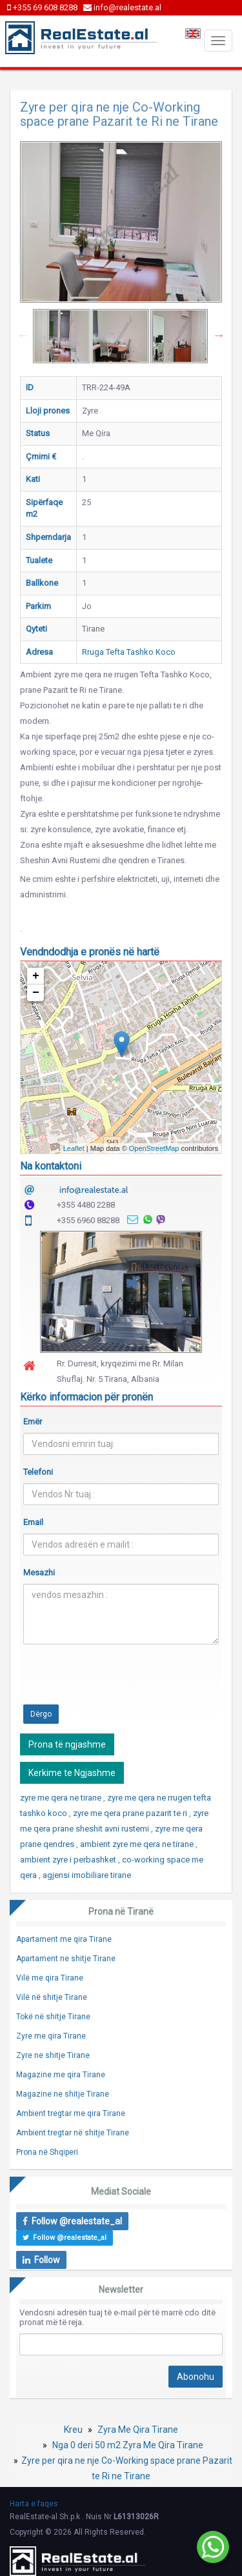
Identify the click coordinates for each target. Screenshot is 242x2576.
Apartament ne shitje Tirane (66, 1958)
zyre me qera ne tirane (61, 1797)
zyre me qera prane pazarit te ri (131, 1813)
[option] (61, 336)
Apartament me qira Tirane (64, 1939)
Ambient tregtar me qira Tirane (70, 2113)
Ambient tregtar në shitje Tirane (72, 2132)
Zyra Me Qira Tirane (137, 2429)
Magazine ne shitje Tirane (62, 2094)
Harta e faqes (34, 2503)
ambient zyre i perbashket (69, 1859)
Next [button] (218, 334)
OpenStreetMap (154, 1148)
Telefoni (38, 1472)
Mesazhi (39, 1572)
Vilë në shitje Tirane (51, 1997)
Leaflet (74, 1148)
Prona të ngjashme (67, 1744)
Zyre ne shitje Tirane (53, 2055)
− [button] (35, 993)
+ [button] (35, 976)
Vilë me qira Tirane (49, 1977)
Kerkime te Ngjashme (72, 1773)
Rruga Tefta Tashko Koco (129, 652)
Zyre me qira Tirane (51, 2036)
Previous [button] (23, 334)
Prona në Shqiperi (47, 2152)
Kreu (73, 2429)
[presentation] (121, 1679)
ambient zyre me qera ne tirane (138, 1844)
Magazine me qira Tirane (60, 2074)
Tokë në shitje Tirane (53, 2016)
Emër (32, 1421)
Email (33, 1522)
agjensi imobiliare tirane (87, 1875)
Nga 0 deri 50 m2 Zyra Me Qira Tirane (127, 2445)
